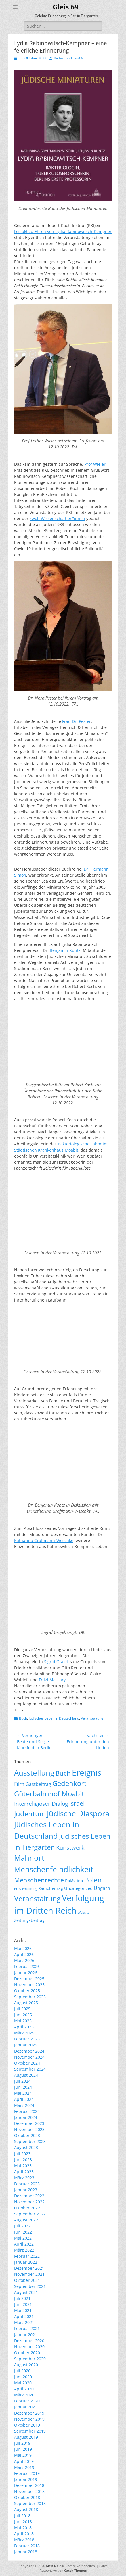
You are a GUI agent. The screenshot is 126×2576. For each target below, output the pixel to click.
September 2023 (30, 2141)
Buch (23, 1718)
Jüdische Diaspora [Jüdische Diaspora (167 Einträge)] (78, 1813)
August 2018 (26, 2509)
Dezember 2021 (29, 2268)
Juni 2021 (23, 2304)
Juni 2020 (23, 2376)
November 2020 (29, 2346)
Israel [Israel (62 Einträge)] (77, 1803)
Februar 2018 (27, 2545)
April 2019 (24, 2461)
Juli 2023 (22, 2153)
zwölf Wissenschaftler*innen (57, 518)
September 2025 (30, 1996)
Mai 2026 (23, 1948)
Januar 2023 (25, 2189)
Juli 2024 (22, 2081)
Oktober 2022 (27, 2208)
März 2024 (24, 2105)
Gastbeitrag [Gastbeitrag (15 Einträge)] (38, 1784)
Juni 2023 (23, 2159)
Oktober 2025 (27, 1990)
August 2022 (26, 2220)
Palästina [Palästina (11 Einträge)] (74, 1881)
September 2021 (30, 2286)
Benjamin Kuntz (65, 950)
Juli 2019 (22, 2443)
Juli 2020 (22, 2370)
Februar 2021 (27, 2328)
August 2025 (26, 2002)
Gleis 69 (65, 7)
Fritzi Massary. (53, 1679)
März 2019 (24, 2467)
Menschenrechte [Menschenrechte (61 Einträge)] (39, 1880)
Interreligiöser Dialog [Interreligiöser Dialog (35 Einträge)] (41, 1803)
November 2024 (29, 2057)
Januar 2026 (25, 1972)
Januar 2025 (25, 2045)
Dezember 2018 (29, 2485)
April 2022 (24, 2244)
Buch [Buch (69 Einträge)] (63, 1773)
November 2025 (29, 1984)
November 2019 (29, 2419)
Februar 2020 (27, 2401)
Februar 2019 (27, 2473)
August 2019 (26, 2437)
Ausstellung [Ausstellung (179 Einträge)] (34, 1773)
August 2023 (26, 2147)
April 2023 (24, 2171)
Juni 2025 (23, 2014)
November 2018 (29, 2491)
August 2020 (26, 2364)
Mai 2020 (23, 2383)
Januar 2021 (25, 2334)
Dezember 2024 (29, 2051)
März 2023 (24, 2177)
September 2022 (30, 2214)
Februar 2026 (27, 1966)
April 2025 (24, 2027)
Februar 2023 (27, 2183)
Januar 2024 (25, 2117)
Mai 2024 (23, 2093)
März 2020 (24, 2395)
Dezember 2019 (29, 2413)
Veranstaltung (92, 1718)
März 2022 (24, 2250)
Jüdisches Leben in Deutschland (54, 1718)
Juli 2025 (22, 2008)
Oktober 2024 (27, 2063)
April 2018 (24, 2533)
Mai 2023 (23, 2165)
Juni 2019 (23, 2449)
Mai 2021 (23, 2310)
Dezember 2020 (29, 2340)
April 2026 (24, 1954)
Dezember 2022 (29, 2195)
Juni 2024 (23, 2087)
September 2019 (30, 2431)
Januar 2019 (25, 2479)
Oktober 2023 (27, 2135)
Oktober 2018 (27, 2497)
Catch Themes (75, 2570)
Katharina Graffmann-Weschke (43, 1540)
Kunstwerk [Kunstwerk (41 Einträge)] (70, 1847)
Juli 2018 (22, 2515)
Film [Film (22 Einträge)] (19, 1783)
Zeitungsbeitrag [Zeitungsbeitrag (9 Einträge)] (29, 1920)
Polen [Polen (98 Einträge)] (93, 1879)
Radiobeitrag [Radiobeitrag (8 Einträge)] (50, 1888)
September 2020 (30, 2358)
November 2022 (29, 2202)
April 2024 (24, 2099)
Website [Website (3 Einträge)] (83, 1913)
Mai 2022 (23, 2238)
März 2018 (24, 2539)
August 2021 (26, 2292)
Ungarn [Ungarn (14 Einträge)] (102, 1888)
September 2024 (30, 2069)
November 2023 (29, 2129)
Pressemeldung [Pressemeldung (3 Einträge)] (25, 1889)
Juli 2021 (22, 2298)
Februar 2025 (27, 2039)
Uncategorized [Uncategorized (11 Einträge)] (78, 1888)
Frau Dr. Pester (76, 721)
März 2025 (24, 2033)
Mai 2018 (23, 2527)
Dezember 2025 (29, 1978)
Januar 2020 (25, 2407)
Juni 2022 (23, 2232)
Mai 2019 (23, 2455)
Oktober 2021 (27, 2280)
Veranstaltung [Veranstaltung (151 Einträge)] (37, 1898)
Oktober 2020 (27, 2352)
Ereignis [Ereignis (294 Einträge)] (86, 1772)
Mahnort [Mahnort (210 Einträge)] (29, 1858)
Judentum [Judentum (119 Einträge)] (30, 1813)
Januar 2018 (25, 2551)
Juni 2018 (23, 2521)
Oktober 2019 (27, 2425)
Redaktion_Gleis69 (68, 58)
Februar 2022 (27, 2256)
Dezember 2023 (29, 2123)
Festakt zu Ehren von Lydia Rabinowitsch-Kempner (63, 231)
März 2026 (24, 1960)
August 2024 (26, 2075)
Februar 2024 (27, 2111)
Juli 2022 (22, 2226)
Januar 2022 (25, 2262)
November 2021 (29, 2274)
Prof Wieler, (95, 464)
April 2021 (24, 2316)
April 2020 (24, 2389)
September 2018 (30, 2503)
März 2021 (24, 2322)
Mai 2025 (23, 2021)
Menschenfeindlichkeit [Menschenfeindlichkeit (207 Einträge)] (53, 1869)
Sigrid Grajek (56, 1661)
